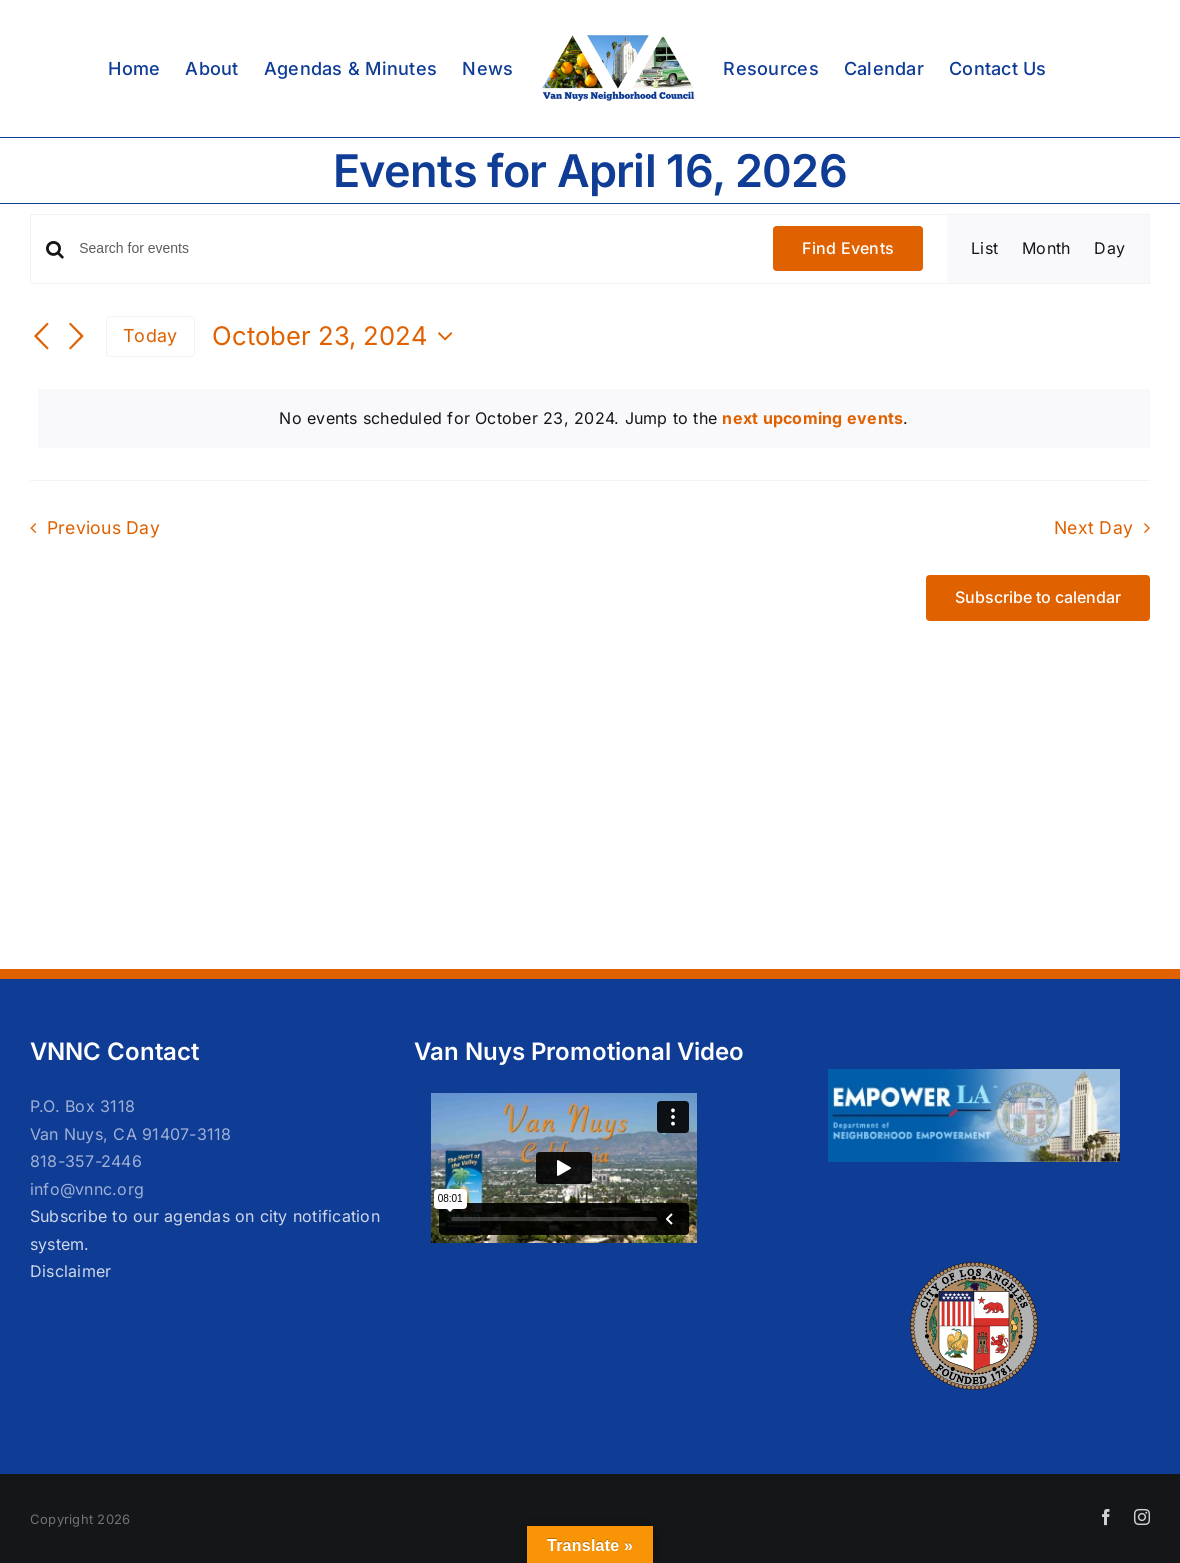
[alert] (594, 419)
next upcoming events (812, 418)
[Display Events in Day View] (1109, 249)
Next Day (1093, 527)
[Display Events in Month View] (1046, 249)
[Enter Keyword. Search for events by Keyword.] (414, 248)
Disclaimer (70, 1271)
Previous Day (103, 527)
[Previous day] (42, 338)
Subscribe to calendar (1038, 597)
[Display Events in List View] (984, 249)
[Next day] (76, 338)
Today (150, 335)
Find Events (848, 248)
